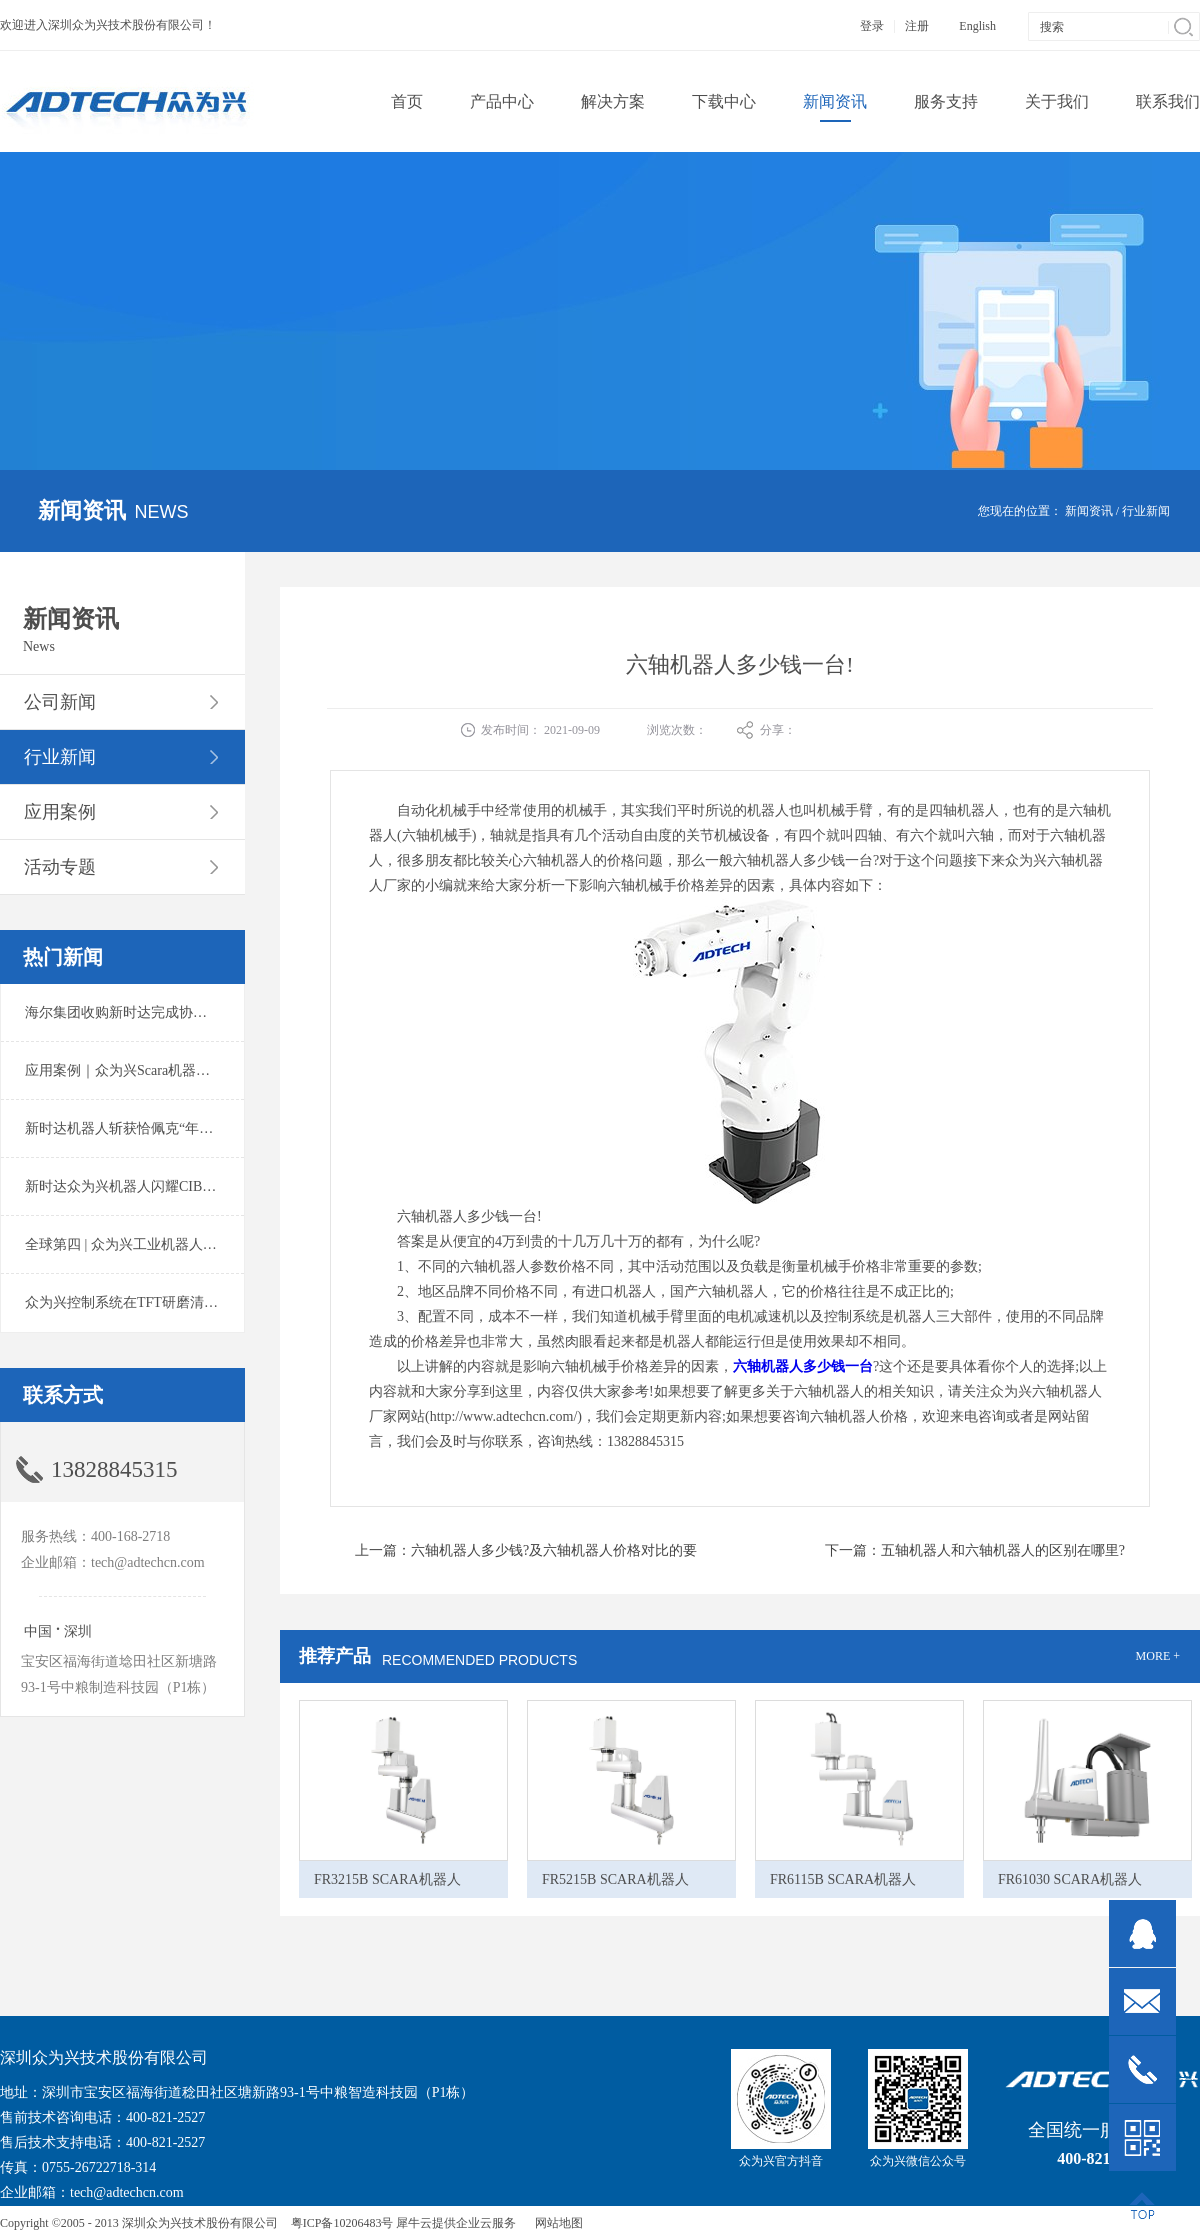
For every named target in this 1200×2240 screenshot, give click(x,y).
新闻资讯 (1089, 511)
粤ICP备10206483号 (342, 2223)
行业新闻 (1146, 511)
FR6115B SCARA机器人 (843, 1879)
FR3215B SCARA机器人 (387, 1879)
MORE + (1158, 1656)
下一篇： (975, 1550)
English (977, 26)
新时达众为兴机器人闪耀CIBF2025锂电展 (152, 1186)
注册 (917, 26)
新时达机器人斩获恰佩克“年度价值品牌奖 (154, 1128)
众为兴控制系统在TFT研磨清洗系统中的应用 (163, 1302)
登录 (872, 26)
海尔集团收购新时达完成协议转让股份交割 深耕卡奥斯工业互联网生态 (244, 1012)
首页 (407, 101)
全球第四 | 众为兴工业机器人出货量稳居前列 (163, 1244)
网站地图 (556, 2223)
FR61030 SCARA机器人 (1070, 1879)
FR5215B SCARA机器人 (615, 1879)
